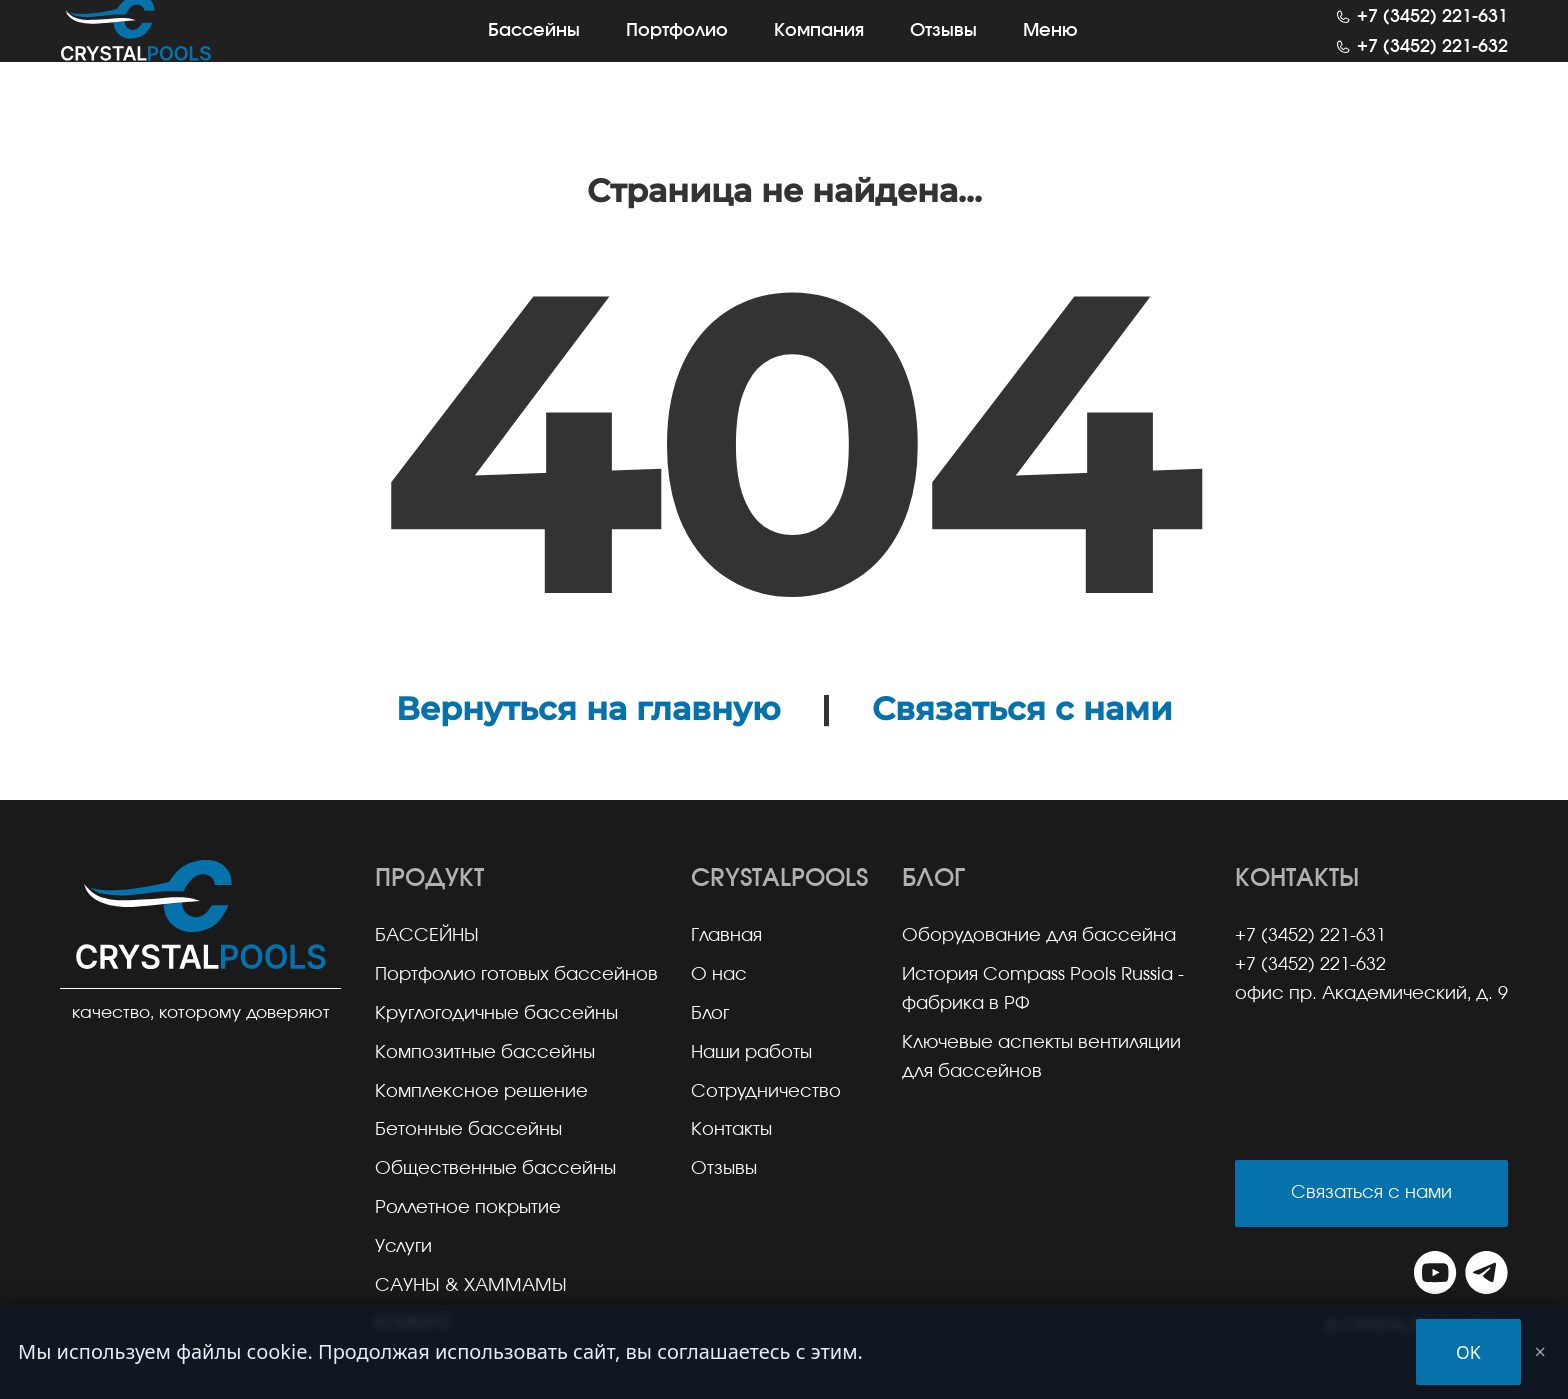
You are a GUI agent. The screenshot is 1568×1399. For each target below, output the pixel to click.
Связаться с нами (1022, 708)
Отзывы (943, 50)
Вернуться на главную (588, 708)
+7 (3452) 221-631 (1432, 37)
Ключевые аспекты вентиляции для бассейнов (1041, 1057)
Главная (726, 936)
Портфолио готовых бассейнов (516, 975)
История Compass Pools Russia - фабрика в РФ (1043, 989)
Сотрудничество (766, 1092)
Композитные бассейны (485, 1053)
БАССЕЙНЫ (427, 936)
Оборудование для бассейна (1039, 936)
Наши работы (751, 1053)
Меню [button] (1050, 50)
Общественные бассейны (495, 1169)
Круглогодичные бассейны (496, 1014)
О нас (719, 975)
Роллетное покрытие (468, 1208)
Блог (710, 1014)
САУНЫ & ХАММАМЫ (471, 1286)
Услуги (403, 1247)
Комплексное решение (481, 1092)
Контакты (731, 1130)
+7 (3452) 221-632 (1432, 67)
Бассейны (534, 50)
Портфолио (677, 50)
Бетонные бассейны (468, 1130)
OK (1468, 1352)
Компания (819, 50)
